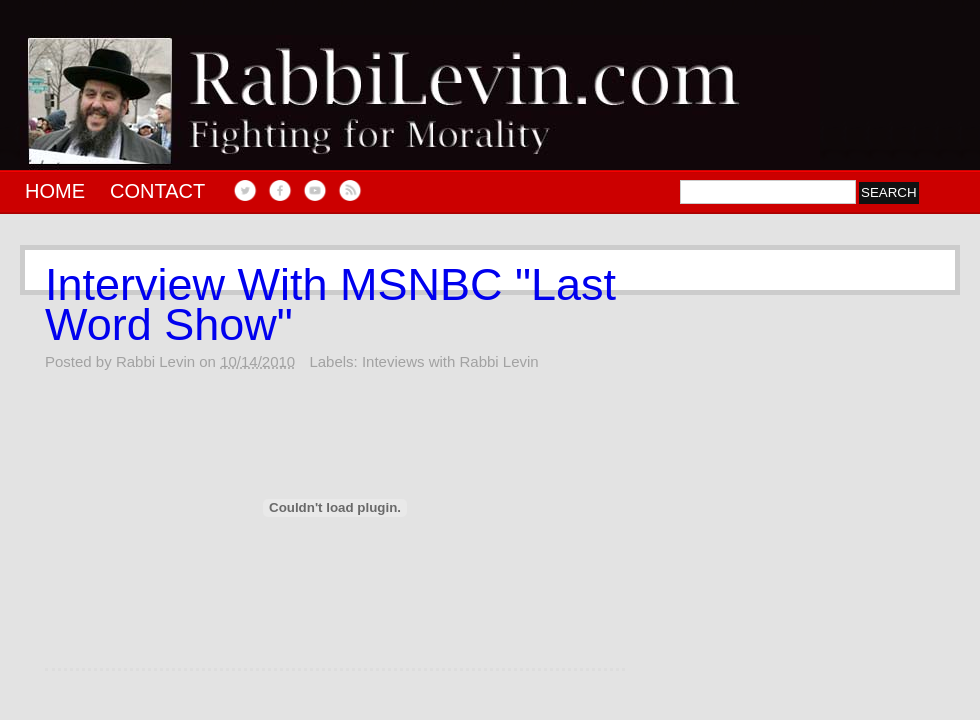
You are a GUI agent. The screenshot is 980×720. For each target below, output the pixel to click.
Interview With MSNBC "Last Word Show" (330, 305)
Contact (157, 191)
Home (55, 191)
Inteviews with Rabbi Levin (450, 361)
